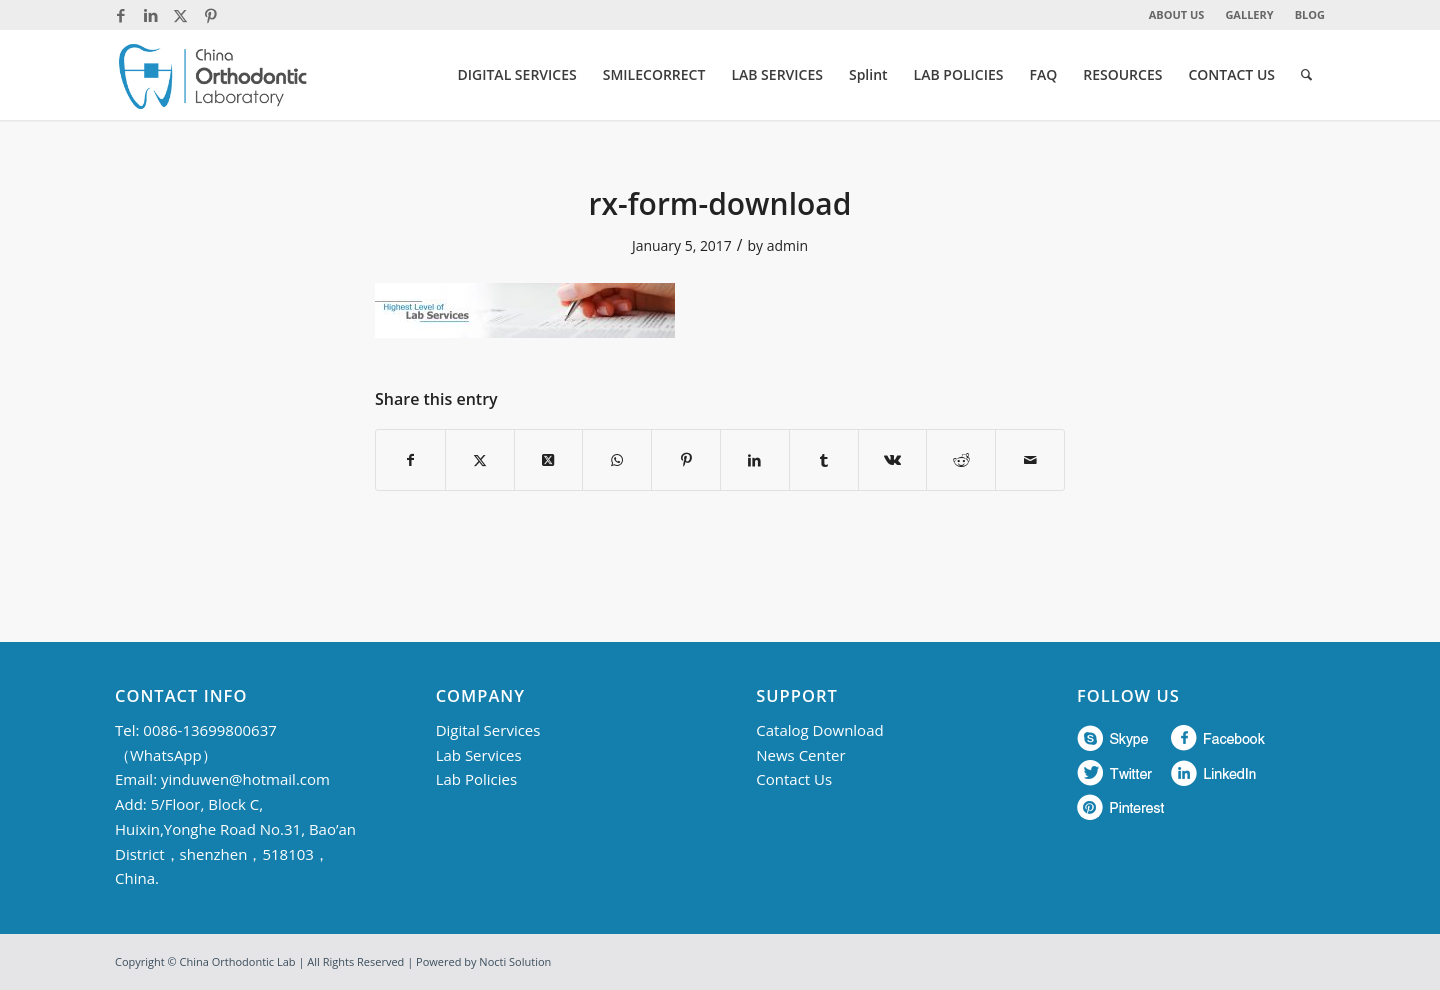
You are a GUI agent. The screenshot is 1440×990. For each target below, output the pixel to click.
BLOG (1310, 14)
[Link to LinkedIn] (150, 15)
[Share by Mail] (1030, 460)
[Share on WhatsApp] (617, 460)
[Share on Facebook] (410, 460)
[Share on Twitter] (480, 460)
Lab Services (479, 755)
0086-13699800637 (209, 730)
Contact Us (794, 779)
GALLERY (1249, 14)
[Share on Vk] (893, 460)
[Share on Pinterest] (686, 460)
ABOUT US (1177, 14)
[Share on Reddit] (961, 460)
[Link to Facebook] (120, 15)
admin (787, 245)
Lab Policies (476, 779)
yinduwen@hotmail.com (245, 779)
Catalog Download (819, 730)
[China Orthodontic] (213, 75)
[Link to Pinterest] (211, 15)
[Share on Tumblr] (824, 460)
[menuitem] (1177, 15)
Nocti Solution (515, 961)
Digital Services (488, 730)
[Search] (1306, 75)
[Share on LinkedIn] (755, 460)
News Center (800, 755)
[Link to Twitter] (180, 15)
